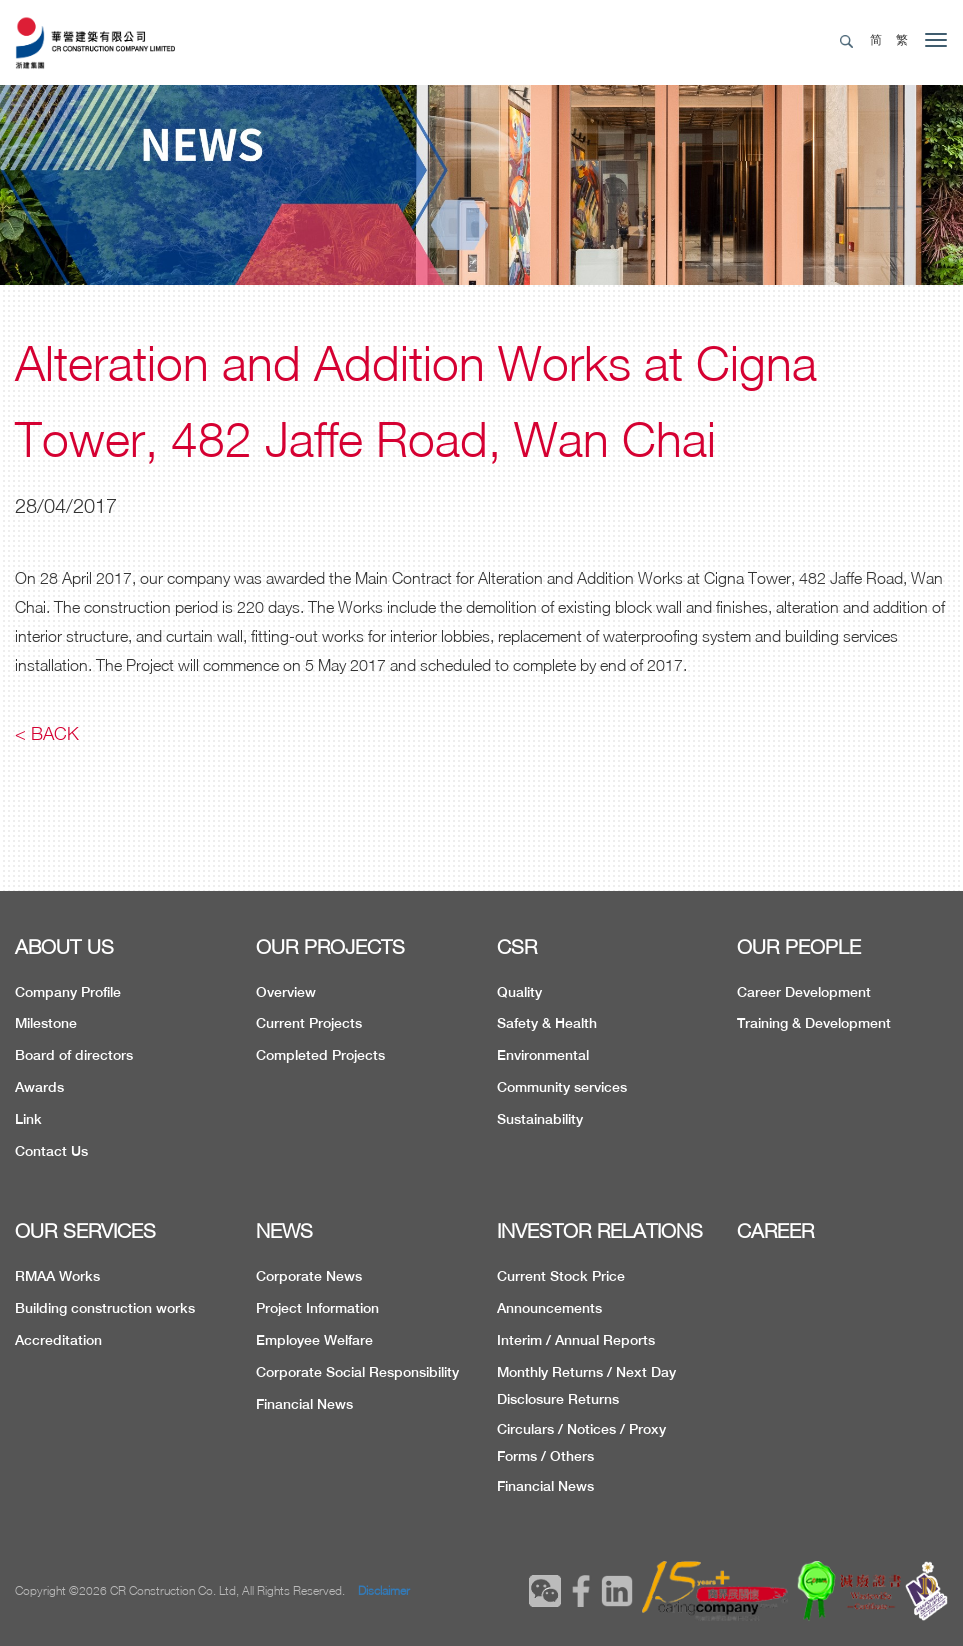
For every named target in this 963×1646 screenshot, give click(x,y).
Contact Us (51, 1151)
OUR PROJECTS (330, 946)
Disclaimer (384, 1590)
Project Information (317, 1308)
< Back (47, 733)
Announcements (549, 1308)
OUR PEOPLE (799, 946)
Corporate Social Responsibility (357, 1372)
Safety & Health (547, 1023)
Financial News (304, 1404)
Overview (286, 992)
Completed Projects (320, 1055)
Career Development (804, 992)
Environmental (543, 1055)
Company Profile (68, 992)
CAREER (775, 1230)
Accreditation (58, 1340)
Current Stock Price (561, 1276)
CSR (517, 946)
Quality (519, 992)
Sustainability (540, 1119)
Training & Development (814, 1023)
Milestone (46, 1023)
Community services (562, 1087)
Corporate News (309, 1276)
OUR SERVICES (85, 1230)
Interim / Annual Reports (576, 1340)
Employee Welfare (314, 1340)
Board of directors (74, 1055)
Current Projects (309, 1023)
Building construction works (105, 1308)
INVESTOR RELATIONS (600, 1230)
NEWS (284, 1230)
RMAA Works (57, 1276)
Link (28, 1119)
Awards (39, 1087)
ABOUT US (64, 946)
